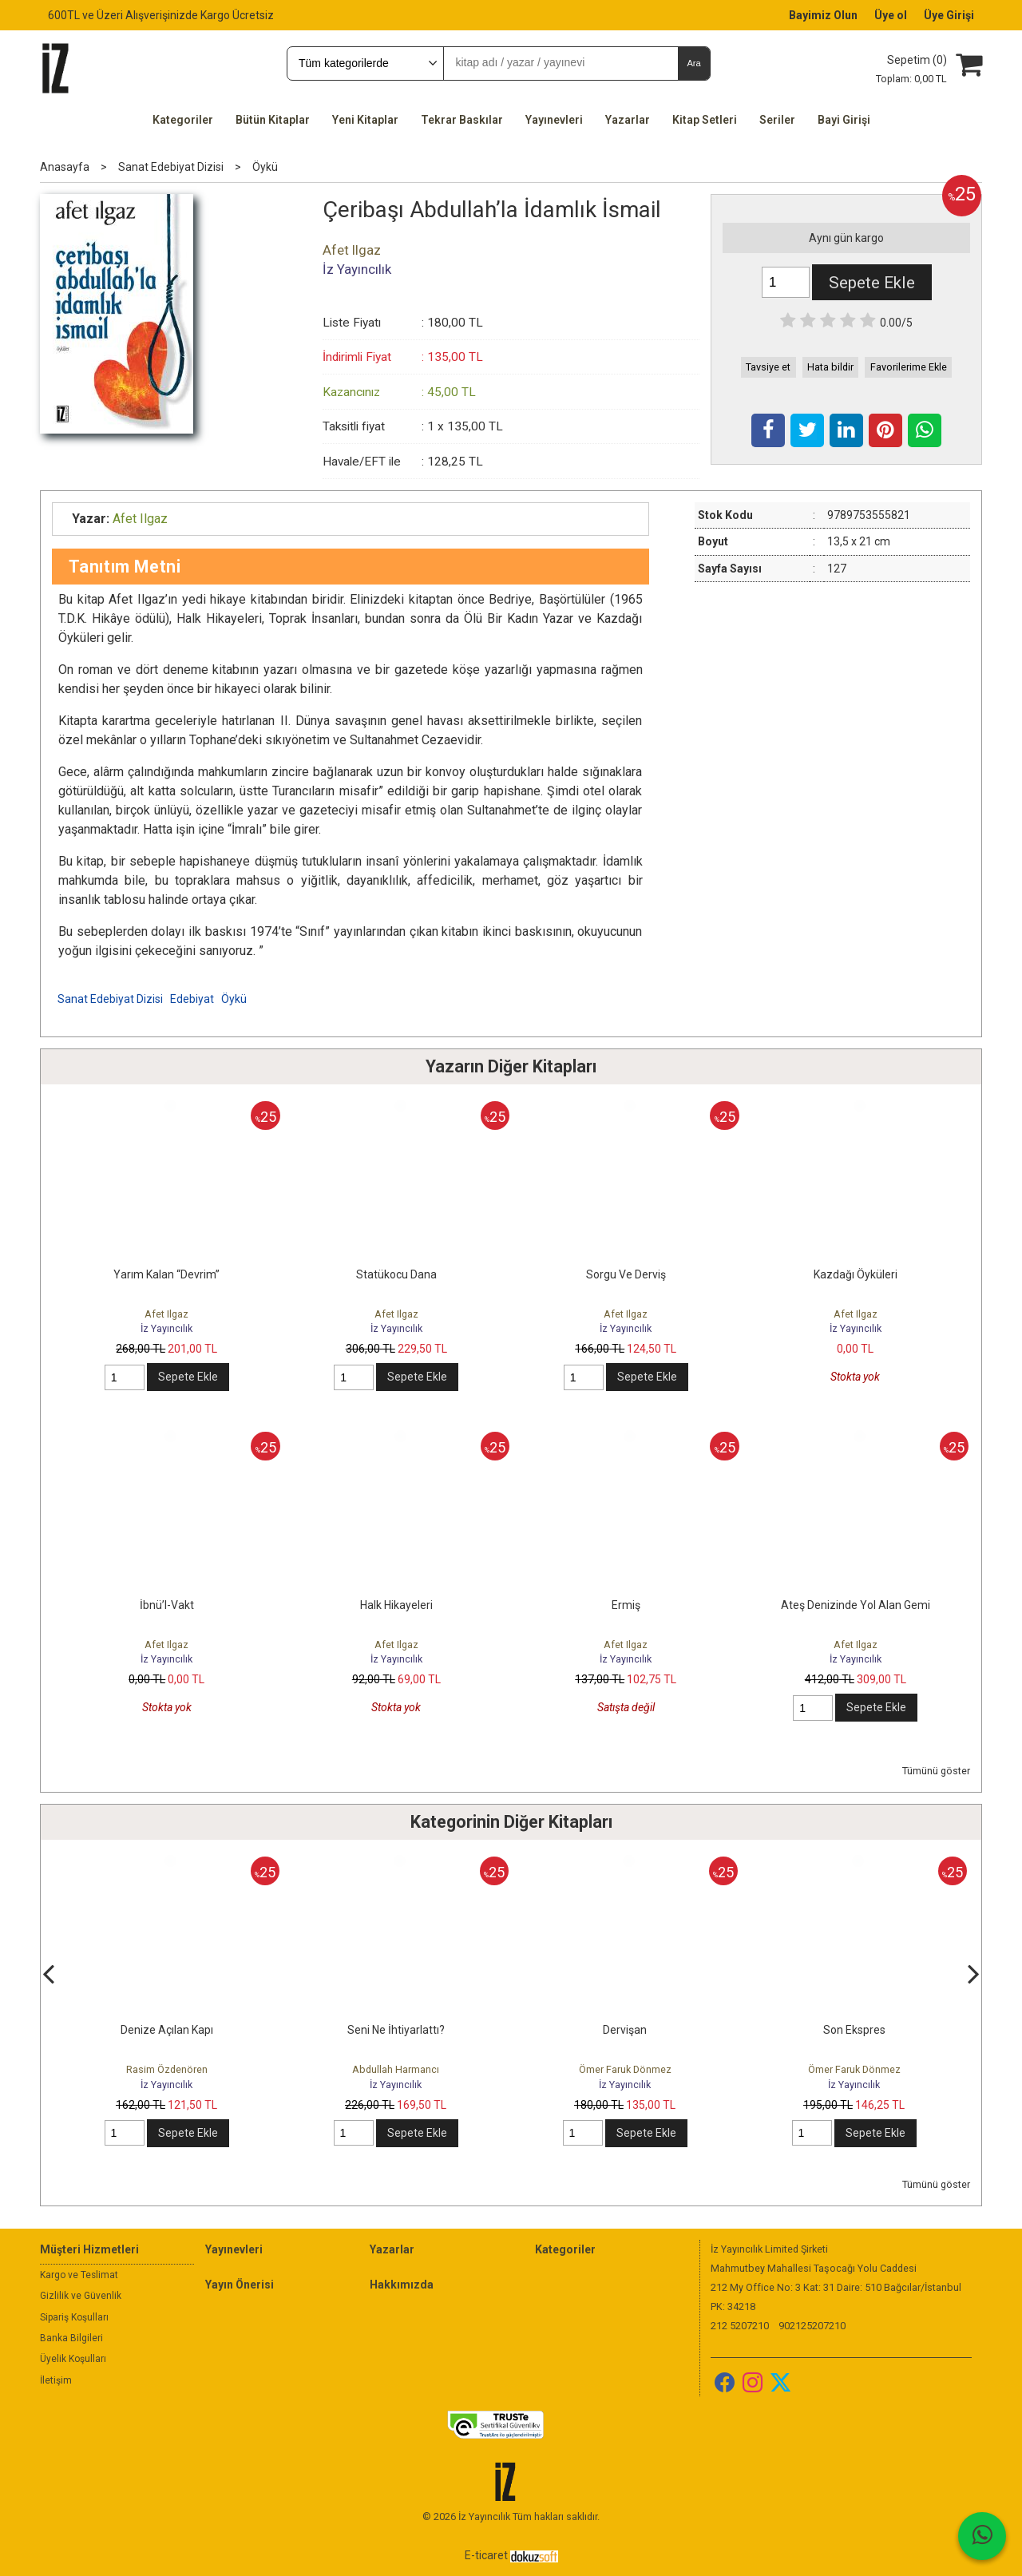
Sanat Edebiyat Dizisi (110, 999)
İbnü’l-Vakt (167, 1605)
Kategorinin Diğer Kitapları (511, 1822)
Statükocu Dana (396, 1274)
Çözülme (166, 2029)
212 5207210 (740, 2326)
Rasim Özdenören (167, 2069)
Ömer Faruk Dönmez (854, 2069)
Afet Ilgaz (166, 1314)
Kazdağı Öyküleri (855, 1274)
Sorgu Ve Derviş (626, 1274)
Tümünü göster (936, 1771)
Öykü (234, 999)
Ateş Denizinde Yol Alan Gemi (855, 1605)
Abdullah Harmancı (624, 2069)
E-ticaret (486, 2555)
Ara (693, 63)
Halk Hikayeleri (396, 1605)
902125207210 (812, 2326)
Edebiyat (192, 999)
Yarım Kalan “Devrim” (166, 1274)
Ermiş (626, 1605)
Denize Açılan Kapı (396, 2029)
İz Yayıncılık (166, 1328)
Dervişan (854, 2029)
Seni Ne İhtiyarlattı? (625, 2029)
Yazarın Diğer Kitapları (511, 1066)
